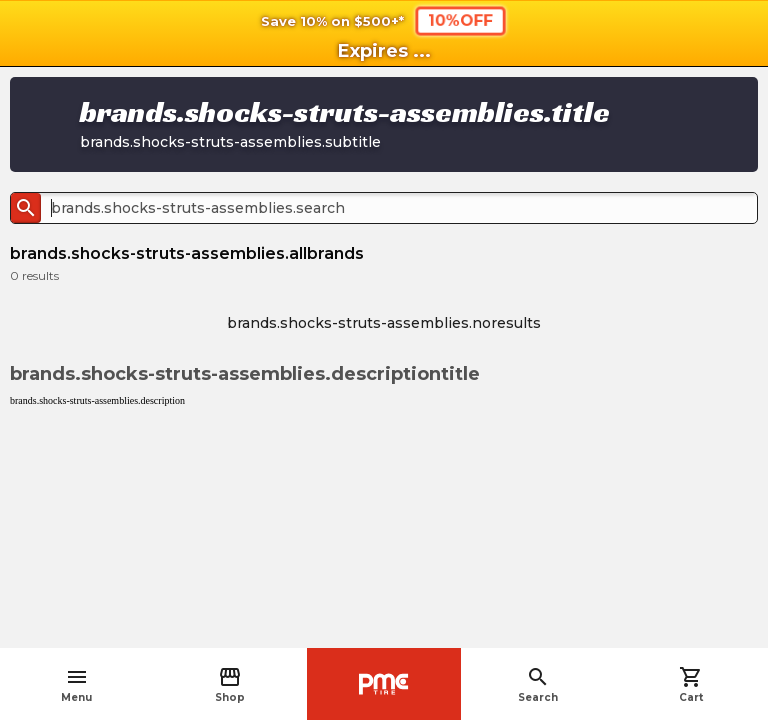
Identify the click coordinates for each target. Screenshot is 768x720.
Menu (76, 684)
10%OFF (460, 20)
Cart (691, 684)
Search (538, 684)
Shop (230, 684)
